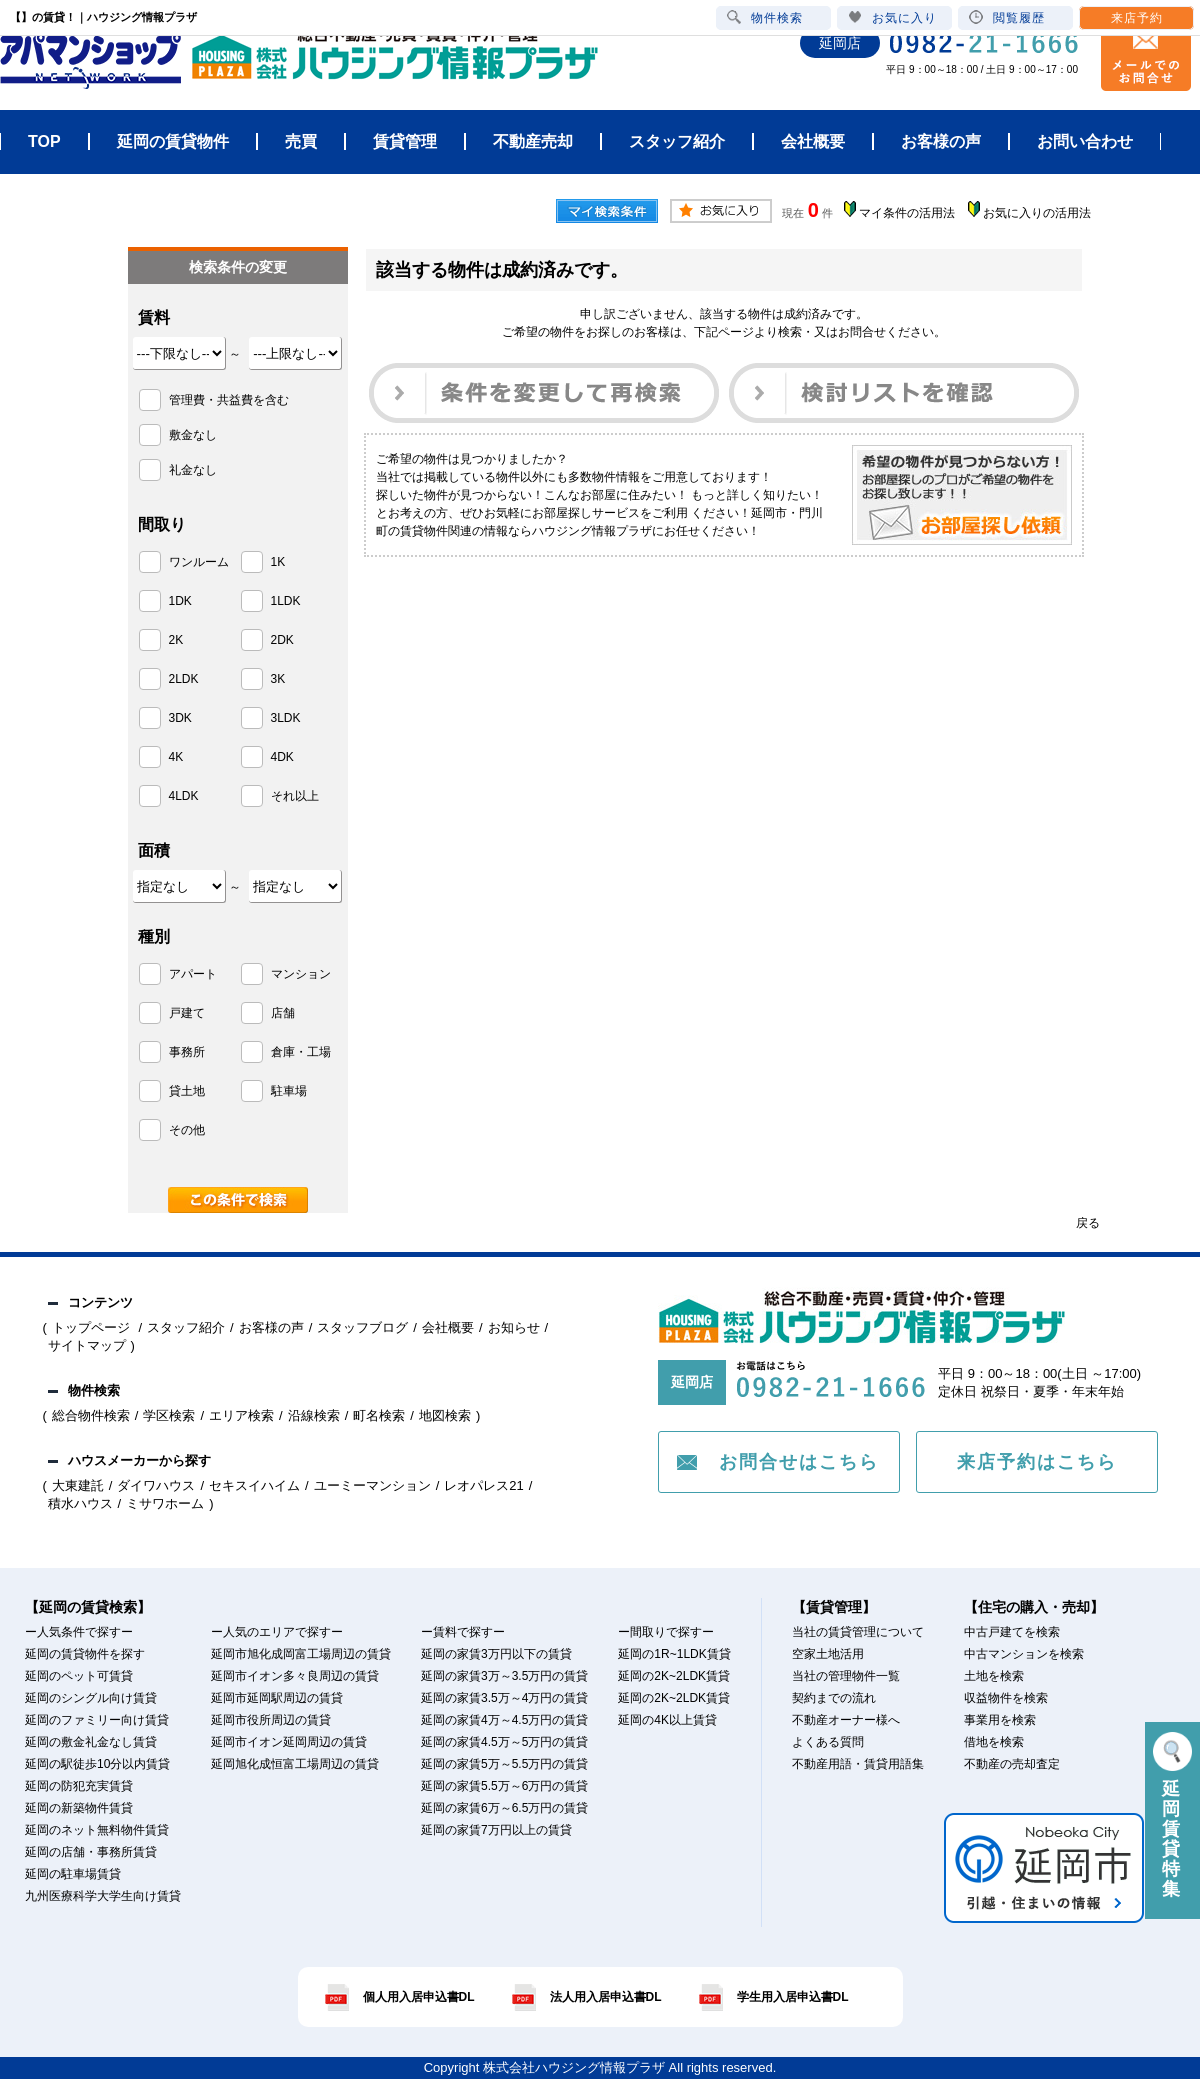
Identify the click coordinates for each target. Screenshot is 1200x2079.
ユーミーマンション (372, 1485)
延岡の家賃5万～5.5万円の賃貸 (504, 1764)
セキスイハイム (254, 1485)
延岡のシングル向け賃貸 (91, 1698)
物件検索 (765, 17)
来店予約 (1137, 18)
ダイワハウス (156, 1485)
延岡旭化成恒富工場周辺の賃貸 (295, 1764)
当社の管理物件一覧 (846, 1676)
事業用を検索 (1000, 1720)
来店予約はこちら (1037, 1462)
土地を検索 (994, 1676)
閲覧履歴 (1007, 17)
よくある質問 (828, 1742)
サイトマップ (87, 1345)
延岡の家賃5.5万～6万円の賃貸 (504, 1786)
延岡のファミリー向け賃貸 (97, 1720)
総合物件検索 (91, 1415)
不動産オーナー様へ (846, 1720)
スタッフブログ (362, 1327)
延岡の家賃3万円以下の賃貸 (496, 1654)
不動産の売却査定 (1012, 1764)
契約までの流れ (834, 1698)
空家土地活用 (828, 1654)
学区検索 (169, 1415)
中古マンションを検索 (1024, 1654)
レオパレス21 (483, 1485)
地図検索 (445, 1415)
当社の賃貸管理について (858, 1632)
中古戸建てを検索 (1012, 1632)
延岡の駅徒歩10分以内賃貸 (97, 1764)
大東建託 (78, 1485)
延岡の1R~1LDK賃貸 (674, 1654)
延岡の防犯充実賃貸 (79, 1786)
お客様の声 (271, 1327)
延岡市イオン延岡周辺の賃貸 (289, 1742)
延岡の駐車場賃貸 (73, 1874)
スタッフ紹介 (186, 1327)
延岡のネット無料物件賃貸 (97, 1830)
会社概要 (448, 1327)
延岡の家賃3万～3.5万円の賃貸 (504, 1676)
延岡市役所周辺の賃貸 (271, 1720)
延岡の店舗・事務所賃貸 (91, 1852)
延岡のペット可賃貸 (79, 1676)
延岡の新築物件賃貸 (79, 1808)
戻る (1088, 1223)
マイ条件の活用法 (907, 213)
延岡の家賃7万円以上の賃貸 (496, 1830)
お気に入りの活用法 (1037, 213)
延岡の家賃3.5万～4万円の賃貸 (504, 1698)
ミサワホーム (165, 1503)
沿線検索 (314, 1415)
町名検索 (379, 1415)
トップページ (93, 1327)
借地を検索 (994, 1742)
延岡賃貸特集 (1172, 1815)
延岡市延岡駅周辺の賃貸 (277, 1698)
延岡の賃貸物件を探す (85, 1654)
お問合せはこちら (799, 1462)
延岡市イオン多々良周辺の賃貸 (295, 1676)
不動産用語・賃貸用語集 (858, 1764)
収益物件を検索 (1006, 1698)
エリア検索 (241, 1415)
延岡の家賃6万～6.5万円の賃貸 (504, 1808)
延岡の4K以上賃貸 (667, 1720)
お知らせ (514, 1327)
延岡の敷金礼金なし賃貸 (91, 1742)
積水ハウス (80, 1503)
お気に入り (892, 17)
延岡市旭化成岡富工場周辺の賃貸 (301, 1654)
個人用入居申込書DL (419, 1997)
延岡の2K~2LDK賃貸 (674, 1676)
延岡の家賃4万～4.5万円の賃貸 (504, 1720)
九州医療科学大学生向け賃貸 (103, 1896)
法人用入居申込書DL (606, 1997)
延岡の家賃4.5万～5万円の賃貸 (504, 1742)
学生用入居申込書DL (793, 1997)
